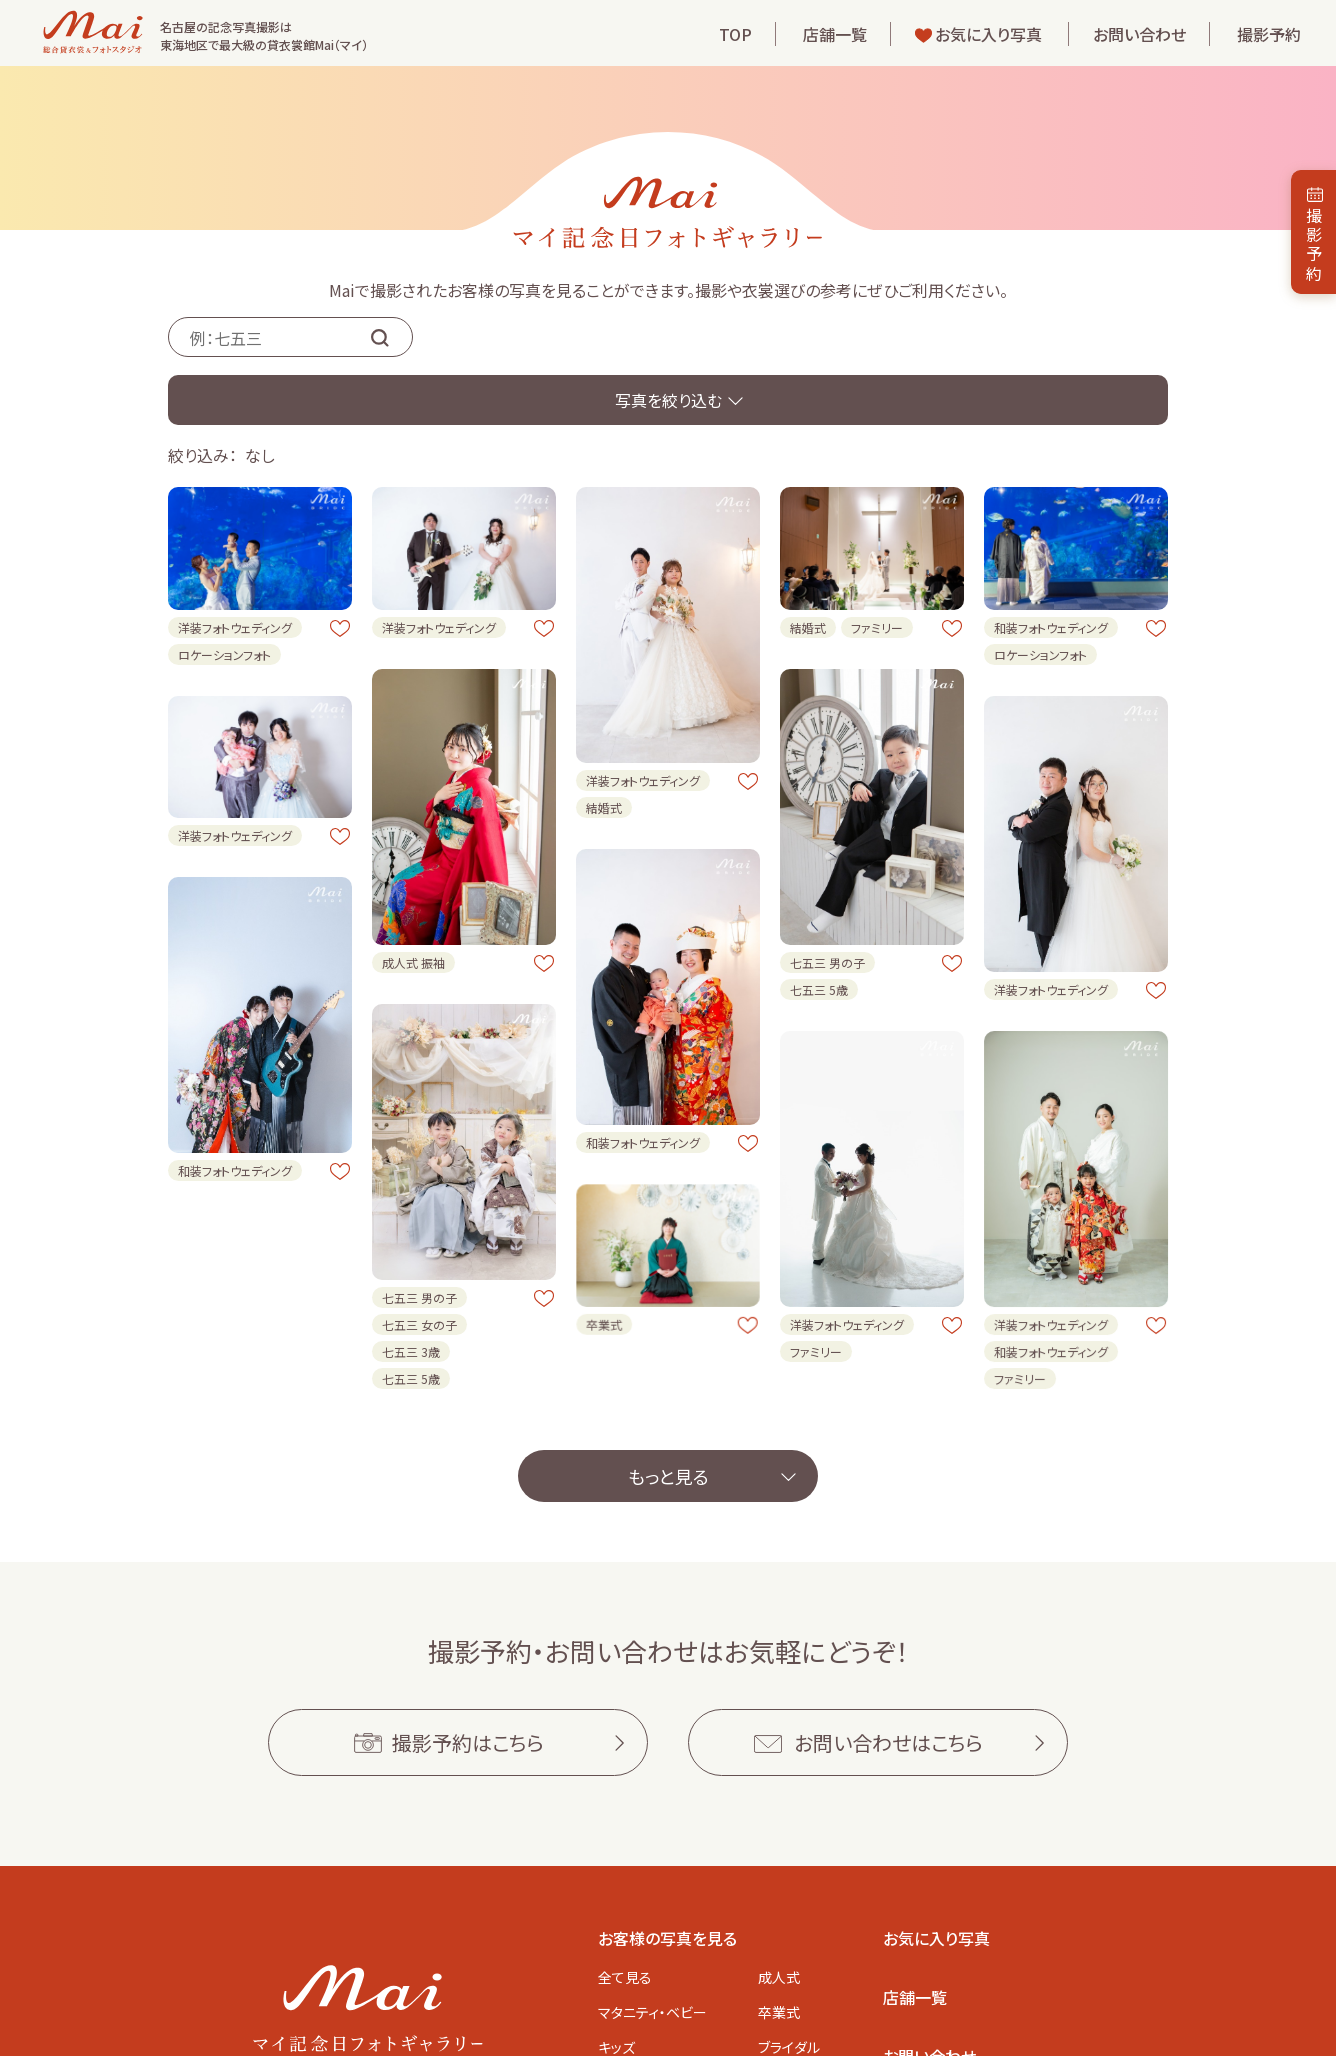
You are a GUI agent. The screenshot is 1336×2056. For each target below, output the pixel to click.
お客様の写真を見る (667, 1938)
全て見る (625, 1977)
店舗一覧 (835, 34)
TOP (735, 34)
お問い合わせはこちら (888, 1742)
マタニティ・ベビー (652, 2012)
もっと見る (668, 1476)
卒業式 (779, 2012)
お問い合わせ (1139, 34)
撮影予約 (1269, 34)
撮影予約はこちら (468, 1742)
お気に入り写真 (988, 34)
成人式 (779, 1977)
